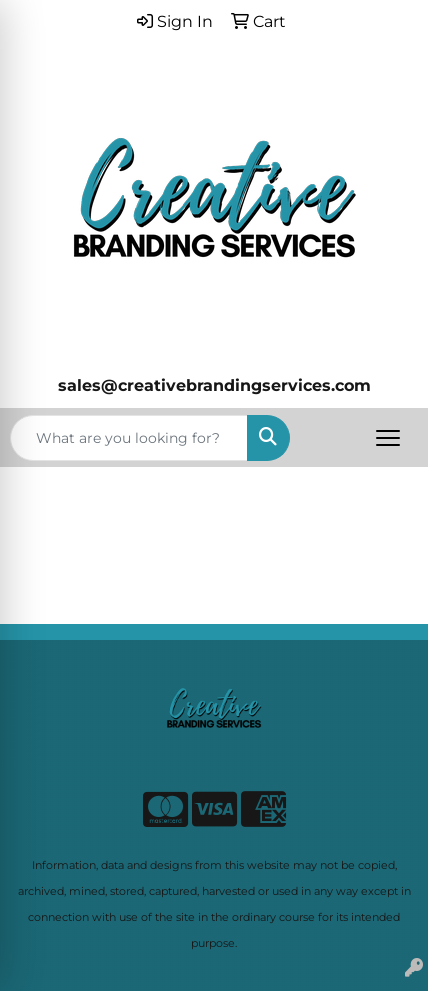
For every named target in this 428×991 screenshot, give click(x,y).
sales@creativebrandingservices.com (214, 385)
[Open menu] (388, 438)
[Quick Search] (129, 438)
